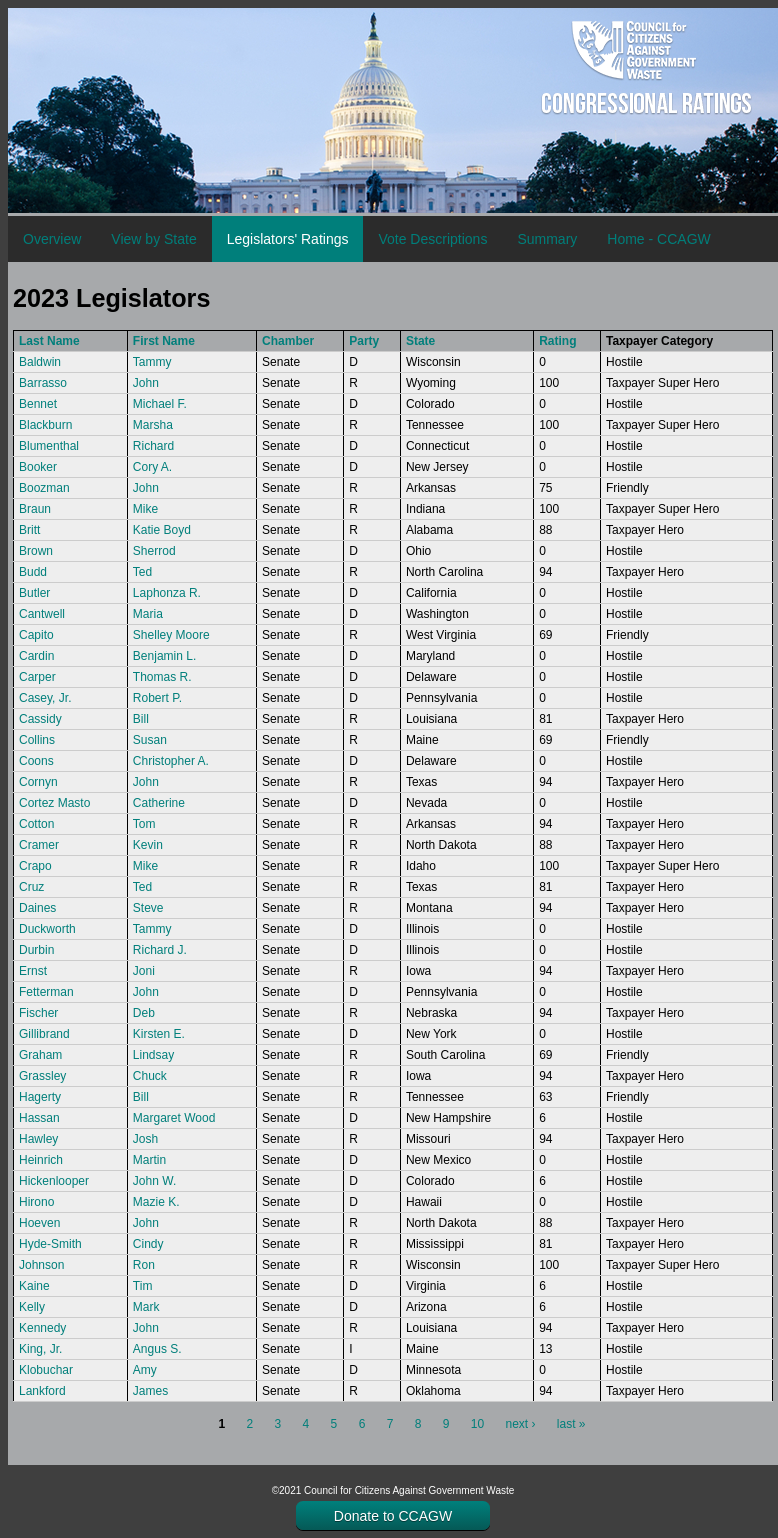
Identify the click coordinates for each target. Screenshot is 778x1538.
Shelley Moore (171, 635)
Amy (145, 1370)
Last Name (49, 341)
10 (477, 1424)
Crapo (35, 866)
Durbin (36, 950)
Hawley (38, 1139)
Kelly (32, 1307)
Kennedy (42, 1328)
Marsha (153, 425)
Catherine (159, 803)
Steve (148, 908)
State (420, 341)
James (150, 1391)
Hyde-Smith (50, 1244)
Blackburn (45, 425)
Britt (29, 530)
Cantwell (42, 614)
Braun (35, 509)
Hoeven (39, 1223)
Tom (144, 824)
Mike (145, 509)
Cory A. (152, 467)
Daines (37, 908)
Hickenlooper (54, 1181)
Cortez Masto (54, 803)
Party (364, 341)
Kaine (34, 1286)
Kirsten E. (159, 1034)
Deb (144, 1013)
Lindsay (153, 1055)
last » (571, 1424)
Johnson (41, 1265)
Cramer (39, 845)
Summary (547, 239)
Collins (37, 740)
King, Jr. (40, 1349)
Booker (38, 467)
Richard (153, 446)
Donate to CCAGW (393, 1516)
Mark (146, 1307)
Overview (52, 239)
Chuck (150, 1076)
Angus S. (157, 1349)
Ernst (33, 971)
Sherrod (154, 551)
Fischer (38, 1013)
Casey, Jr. (45, 698)
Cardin (36, 656)
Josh (145, 1139)
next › (520, 1424)
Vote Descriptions (432, 239)
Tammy (152, 362)
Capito (36, 635)
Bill (141, 719)
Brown (36, 551)
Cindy (148, 1244)
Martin (149, 1160)
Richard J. (160, 950)
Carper (37, 677)
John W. (154, 1181)
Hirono (36, 1202)
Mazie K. (156, 1202)
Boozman (44, 488)
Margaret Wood (174, 1118)
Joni (144, 971)
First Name (164, 341)
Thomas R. (162, 677)
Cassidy (40, 719)
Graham (40, 1055)
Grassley (42, 1076)
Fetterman (46, 992)
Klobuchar (46, 1370)
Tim (143, 1286)
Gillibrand (44, 1034)
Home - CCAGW (658, 239)
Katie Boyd (162, 530)
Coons (36, 761)
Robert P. (157, 698)
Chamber (288, 341)
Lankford (42, 1391)
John (146, 383)
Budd (33, 572)
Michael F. (160, 404)
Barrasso (43, 383)
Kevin (148, 845)
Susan (150, 740)
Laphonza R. (167, 593)
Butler (34, 593)
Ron (144, 1265)
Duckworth (47, 929)
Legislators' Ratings (288, 239)
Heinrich (41, 1160)
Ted (142, 572)
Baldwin (40, 362)
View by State (153, 239)
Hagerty (40, 1097)
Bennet (38, 404)
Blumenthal (49, 446)
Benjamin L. (164, 656)
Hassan (39, 1118)
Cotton (36, 824)
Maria (148, 614)
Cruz (31, 887)
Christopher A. (171, 761)
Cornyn (38, 782)
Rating (557, 341)
